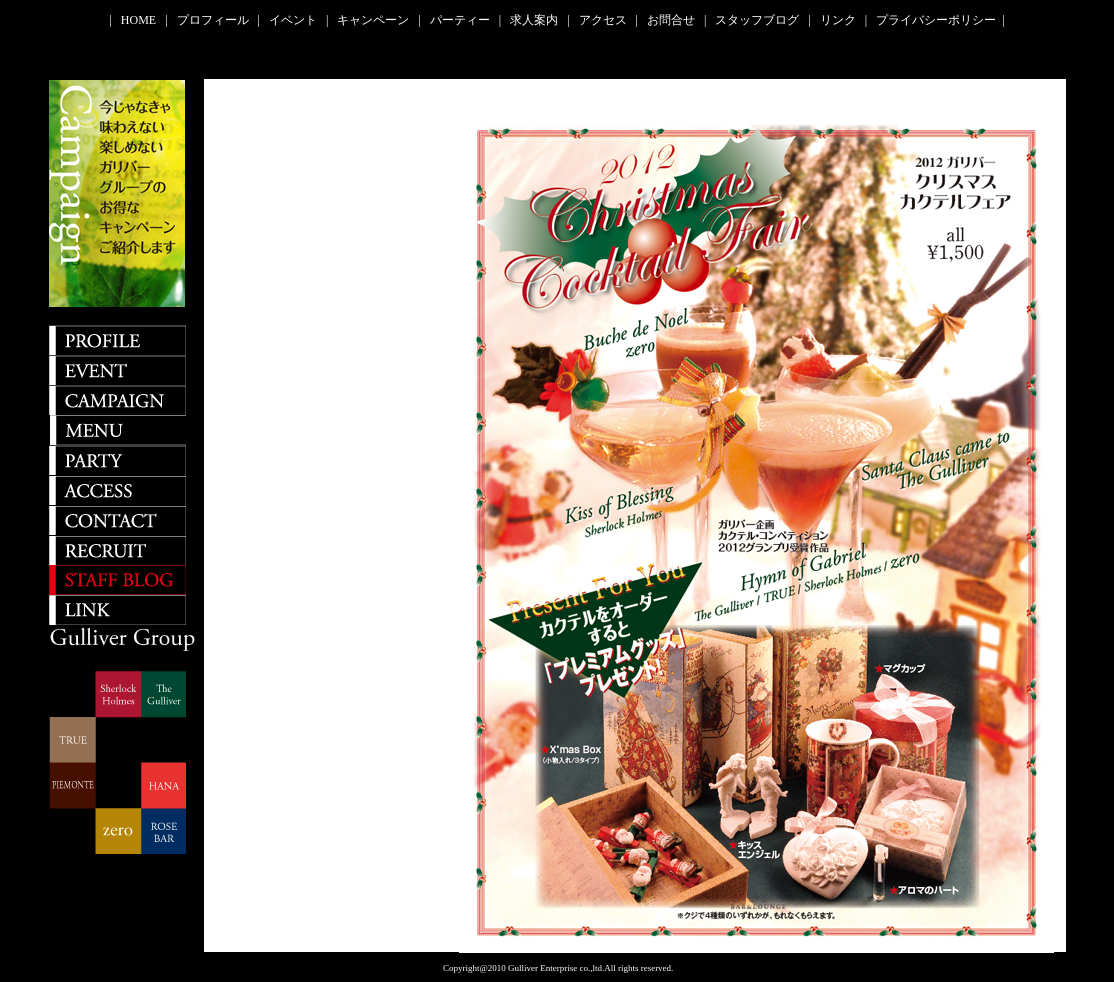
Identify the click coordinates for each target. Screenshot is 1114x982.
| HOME (135, 20)
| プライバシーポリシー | (935, 20)
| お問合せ (668, 20)
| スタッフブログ (754, 20)
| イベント (290, 20)
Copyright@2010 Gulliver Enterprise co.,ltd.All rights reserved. (557, 968)
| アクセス (599, 20)
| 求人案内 (531, 20)
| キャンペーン (370, 20)
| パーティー (456, 20)
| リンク (834, 20)
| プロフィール (209, 20)
